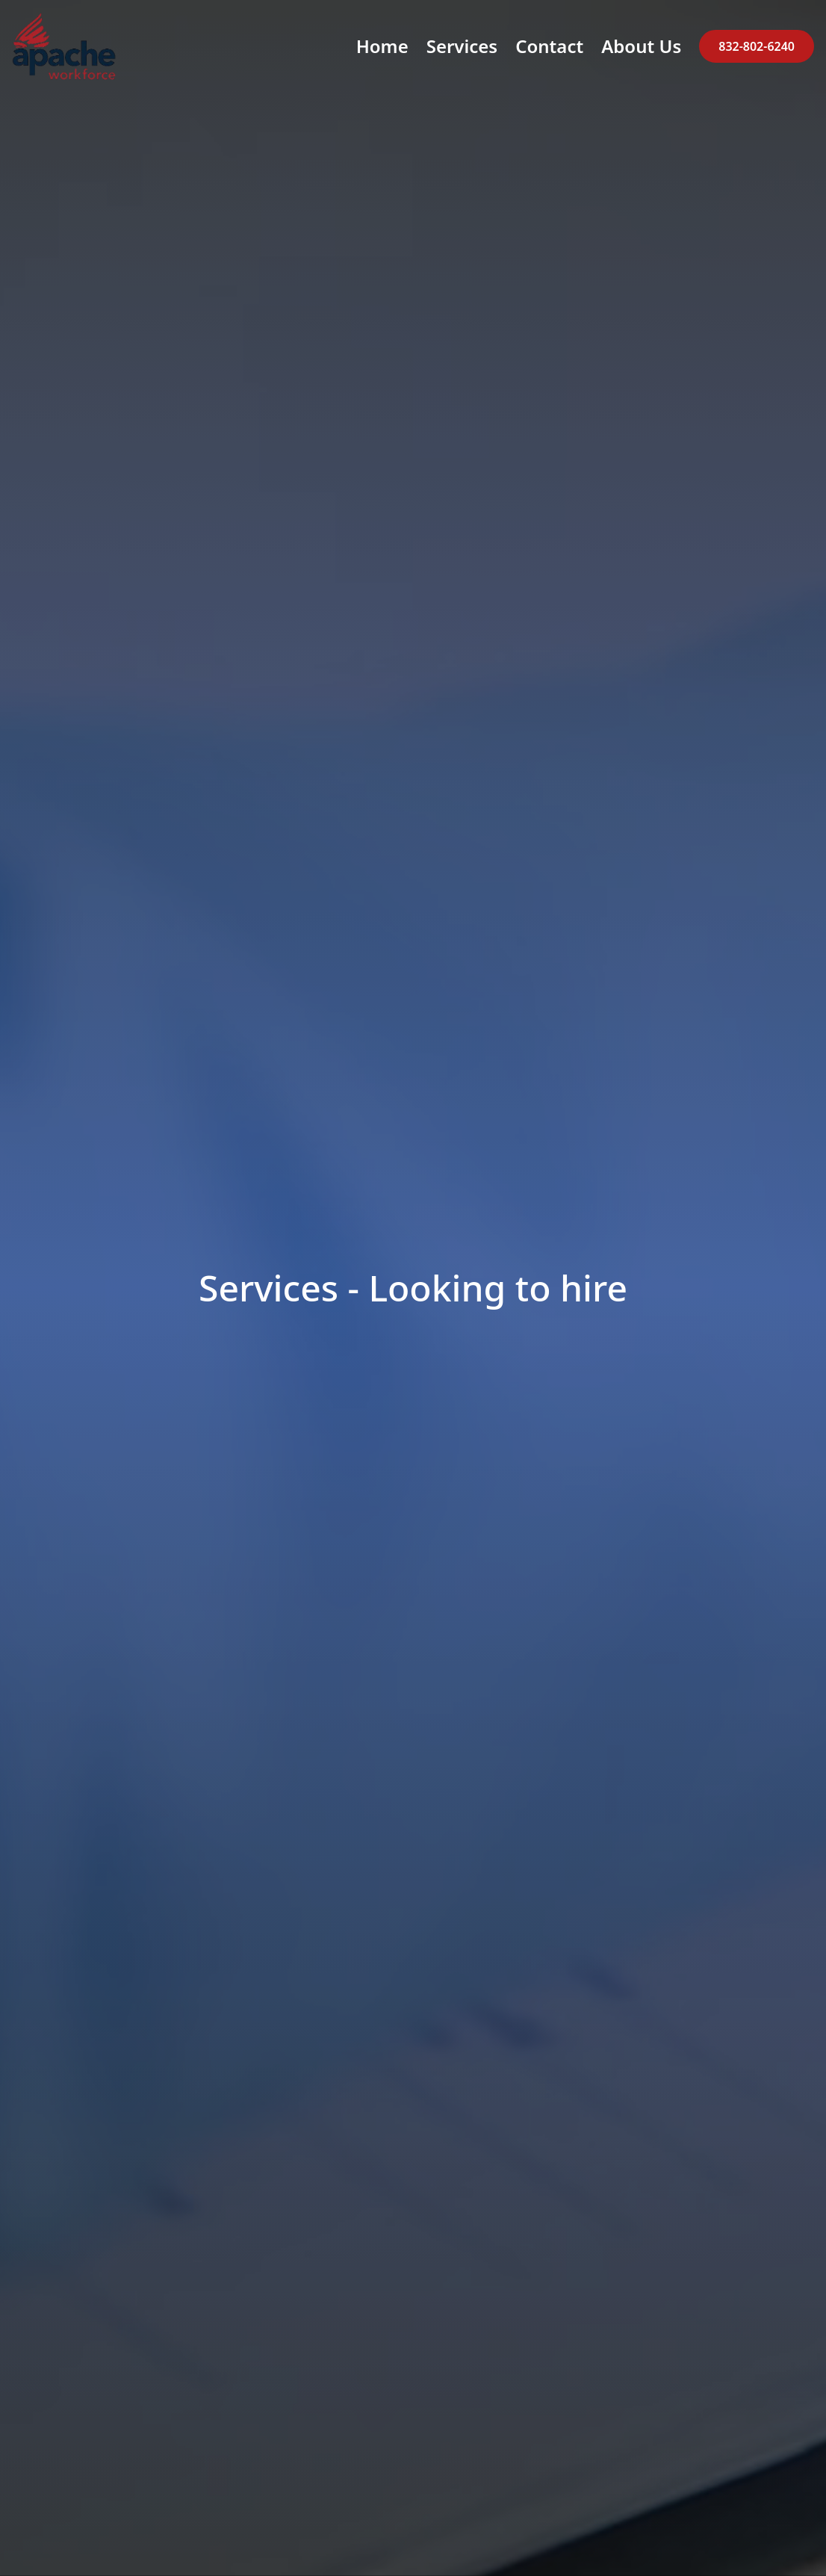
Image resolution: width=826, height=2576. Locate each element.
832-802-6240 (756, 46)
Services (462, 46)
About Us (641, 46)
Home (382, 46)
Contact (549, 46)
